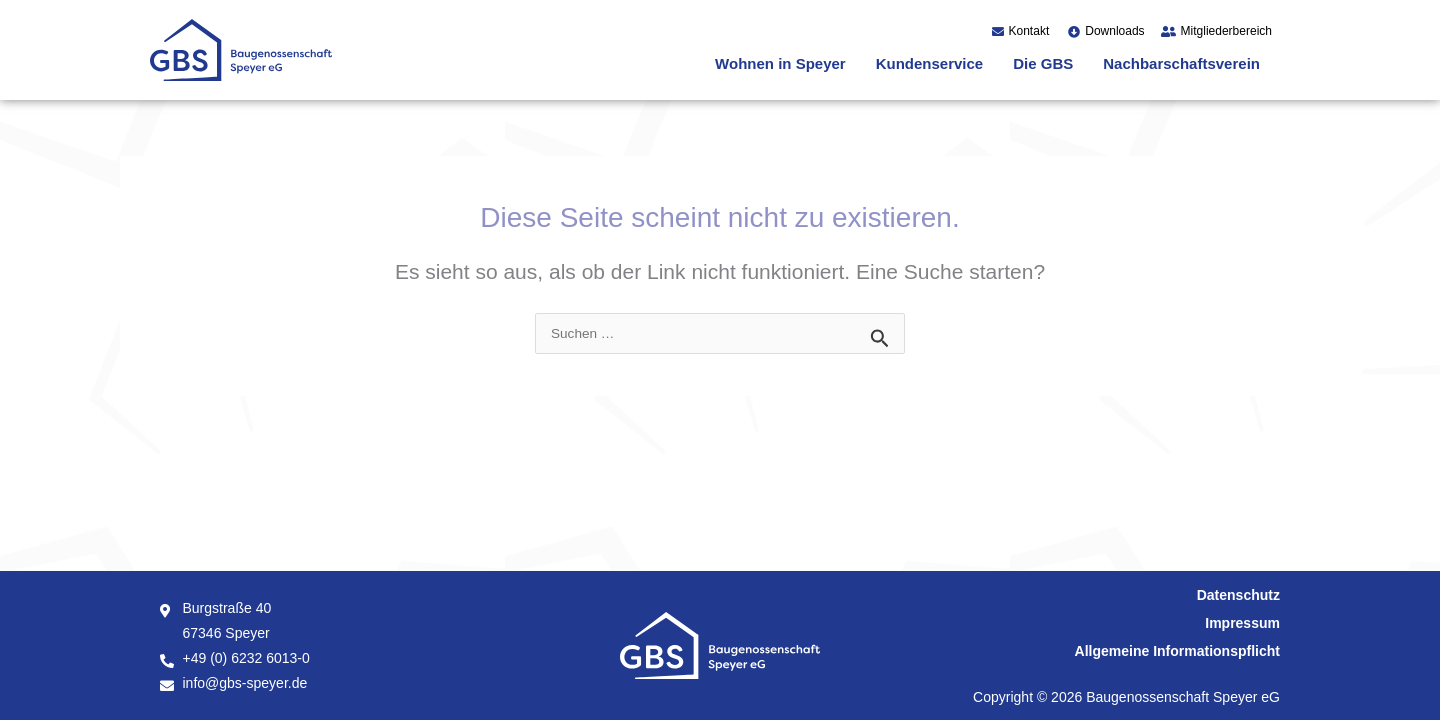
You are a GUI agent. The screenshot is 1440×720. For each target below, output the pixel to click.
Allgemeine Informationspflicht (1177, 651)
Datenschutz (1238, 595)
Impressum (1242, 623)
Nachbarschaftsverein (1181, 63)
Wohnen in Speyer (780, 63)
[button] (785, 63)
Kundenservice (930, 63)
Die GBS (1043, 63)
